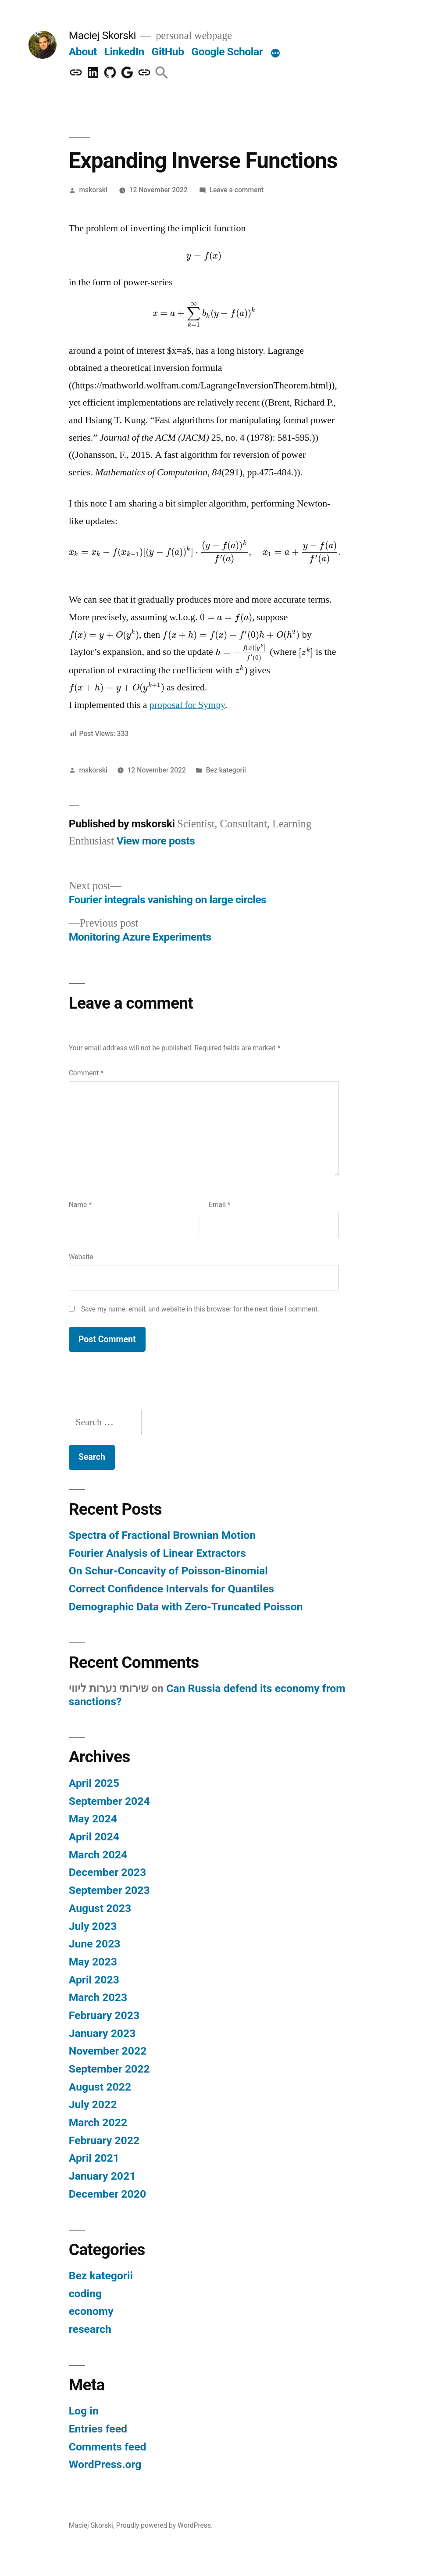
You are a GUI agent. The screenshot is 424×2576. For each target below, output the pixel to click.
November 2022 (108, 2050)
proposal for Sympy (186, 705)
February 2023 (104, 2015)
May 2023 (93, 1961)
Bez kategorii (226, 770)
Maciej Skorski (102, 35)
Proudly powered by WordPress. (164, 2525)
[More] (275, 53)
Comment (86, 1073)
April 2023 (94, 1979)
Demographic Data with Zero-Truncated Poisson (186, 1606)
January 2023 (102, 2033)
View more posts (156, 840)
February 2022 (104, 2140)
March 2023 (98, 1997)
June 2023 (95, 1943)
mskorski (93, 190)
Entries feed (98, 2428)
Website (81, 1257)
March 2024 (98, 1854)
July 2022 (93, 2104)
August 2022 (100, 2086)
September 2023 (109, 1890)
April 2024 (94, 1836)
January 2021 (102, 2176)
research (90, 2329)
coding (85, 2293)
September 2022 (109, 2068)
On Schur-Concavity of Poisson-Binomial (168, 1570)
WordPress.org (105, 2464)
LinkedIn (124, 51)
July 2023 (93, 1926)
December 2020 (107, 2194)
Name (80, 1204)
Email (219, 1204)
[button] (162, 72)
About (83, 51)
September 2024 (109, 1801)
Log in (84, 2410)
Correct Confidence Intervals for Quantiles (171, 1588)
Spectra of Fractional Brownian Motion (162, 1535)
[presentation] (204, 255)
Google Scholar (227, 51)
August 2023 (100, 1908)
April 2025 (94, 1783)
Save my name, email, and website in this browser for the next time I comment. (200, 1309)
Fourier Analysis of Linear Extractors (157, 1553)
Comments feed (107, 2446)
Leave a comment (236, 190)
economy (91, 2311)
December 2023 (107, 1872)
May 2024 (93, 1818)
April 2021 (94, 2158)
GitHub (168, 51)
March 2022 (98, 2122)
